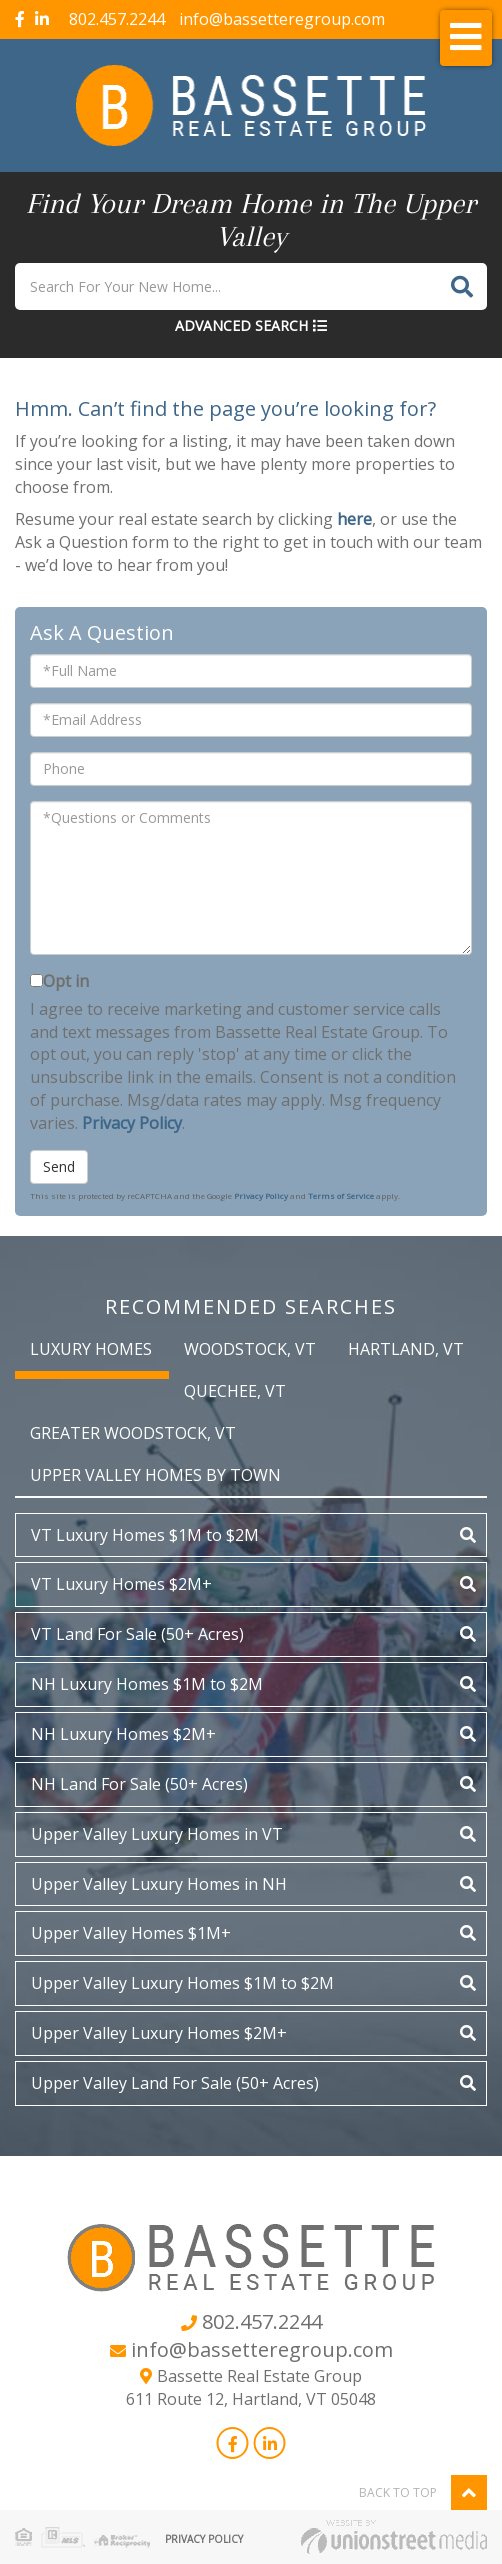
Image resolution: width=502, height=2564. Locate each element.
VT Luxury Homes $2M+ (121, 1584)
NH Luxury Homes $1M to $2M (147, 1684)
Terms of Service (341, 1195)
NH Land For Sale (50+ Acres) (139, 1784)
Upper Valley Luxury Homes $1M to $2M (182, 1983)
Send (59, 1166)
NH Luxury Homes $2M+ (123, 1734)
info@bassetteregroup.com (282, 19)
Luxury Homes (91, 1349)
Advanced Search (241, 325)
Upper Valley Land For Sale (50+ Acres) (175, 2083)
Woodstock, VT (250, 1349)
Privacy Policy (132, 1123)
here (354, 519)
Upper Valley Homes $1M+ (131, 1933)
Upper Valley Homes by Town (155, 1475)
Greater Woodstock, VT (133, 1433)
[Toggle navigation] (466, 38)
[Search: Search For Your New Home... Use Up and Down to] (226, 286)
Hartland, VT (406, 1349)
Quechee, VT (235, 1391)
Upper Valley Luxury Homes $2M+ (159, 2033)
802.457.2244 (117, 19)
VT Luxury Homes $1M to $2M (145, 1535)
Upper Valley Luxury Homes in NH (159, 1884)
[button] (462, 286)
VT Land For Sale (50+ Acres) (137, 1634)
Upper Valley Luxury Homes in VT (157, 1834)
